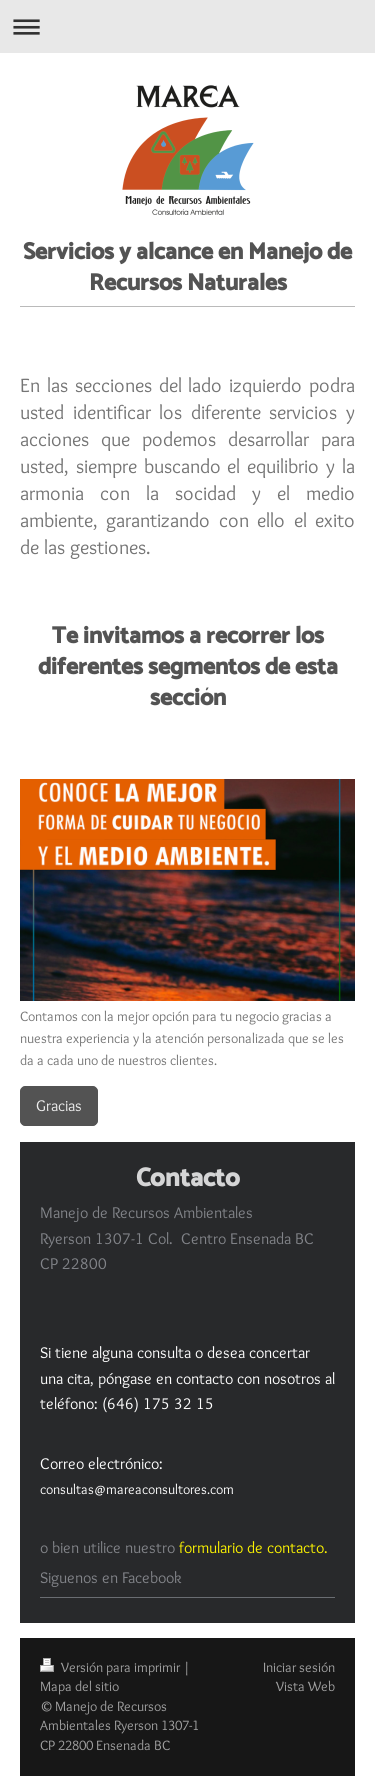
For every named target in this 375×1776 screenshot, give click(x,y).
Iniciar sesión (299, 1667)
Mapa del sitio (79, 1686)
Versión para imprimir (111, 1667)
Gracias (59, 1105)
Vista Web (305, 1686)
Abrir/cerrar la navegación (187, 26)
